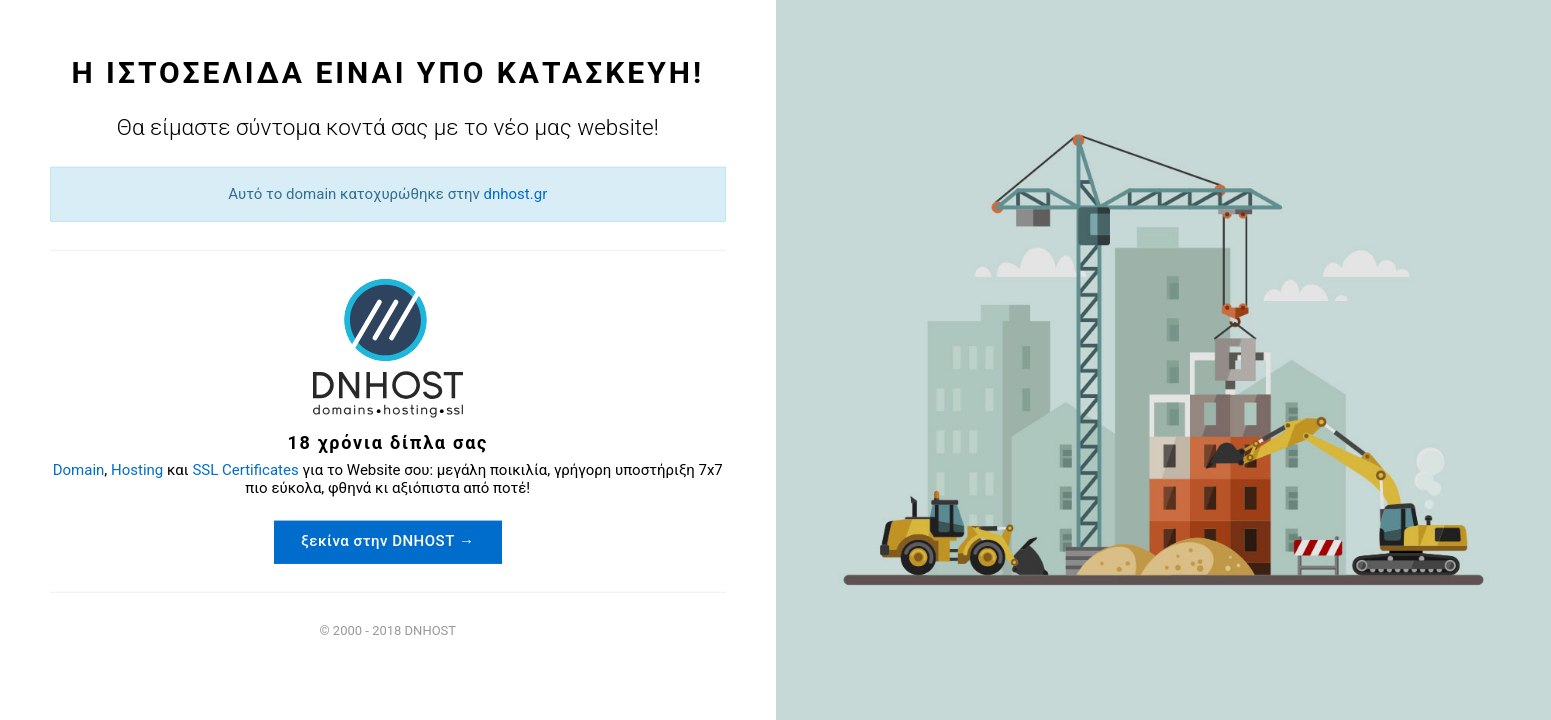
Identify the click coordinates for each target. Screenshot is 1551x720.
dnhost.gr (398, 295)
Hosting (369, 417)
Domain (311, 417)
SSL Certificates (478, 417)
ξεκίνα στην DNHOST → (399, 506)
